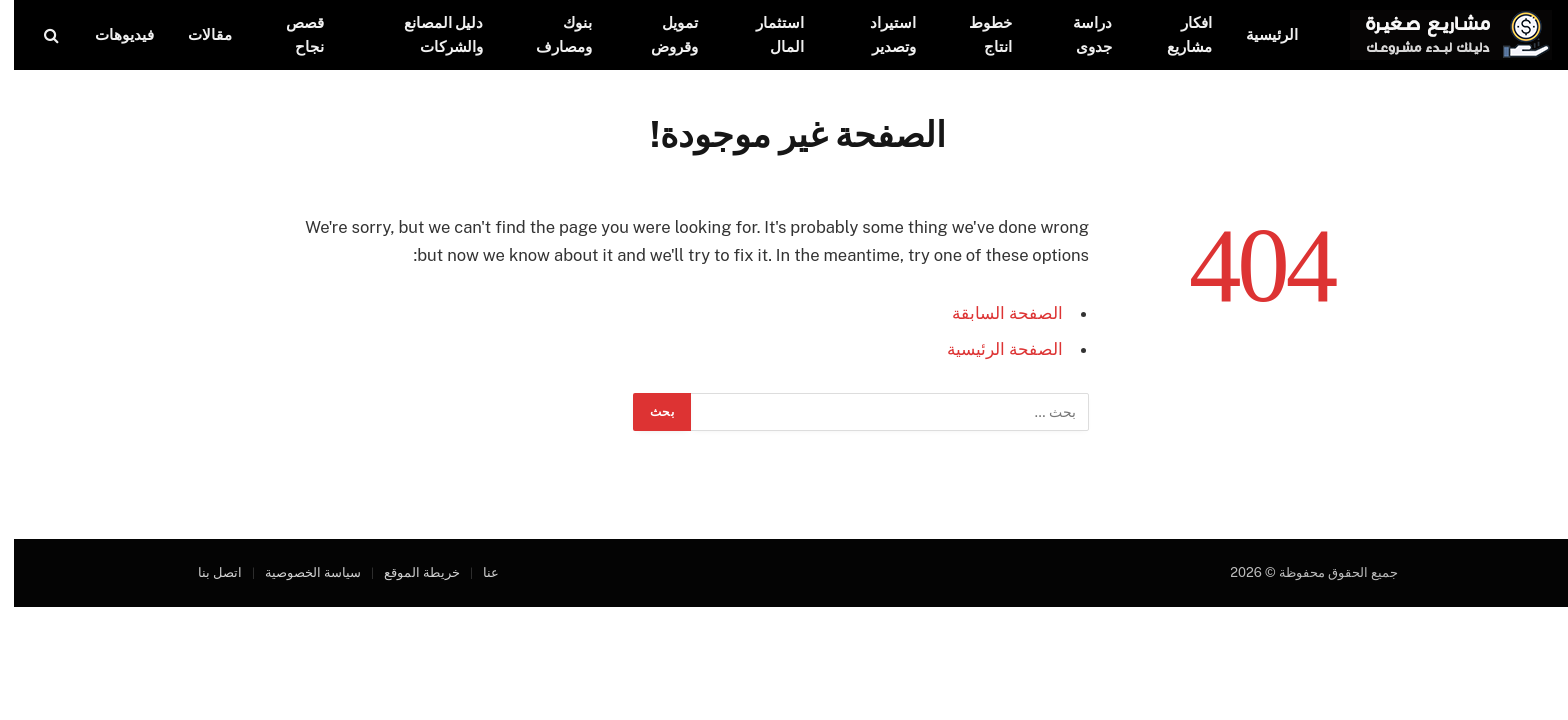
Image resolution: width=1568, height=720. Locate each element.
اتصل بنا (206, 572)
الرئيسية (1258, 34)
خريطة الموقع (408, 572)
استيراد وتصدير (879, 34)
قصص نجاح (291, 34)
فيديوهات (110, 34)
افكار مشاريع (1175, 34)
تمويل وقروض (660, 34)
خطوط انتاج (976, 34)
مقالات (196, 34)
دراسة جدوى (1078, 34)
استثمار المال (766, 34)
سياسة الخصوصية (299, 572)
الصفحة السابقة (993, 313)
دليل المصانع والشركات (430, 34)
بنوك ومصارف (550, 34)
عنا (477, 572)
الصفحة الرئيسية (991, 349)
